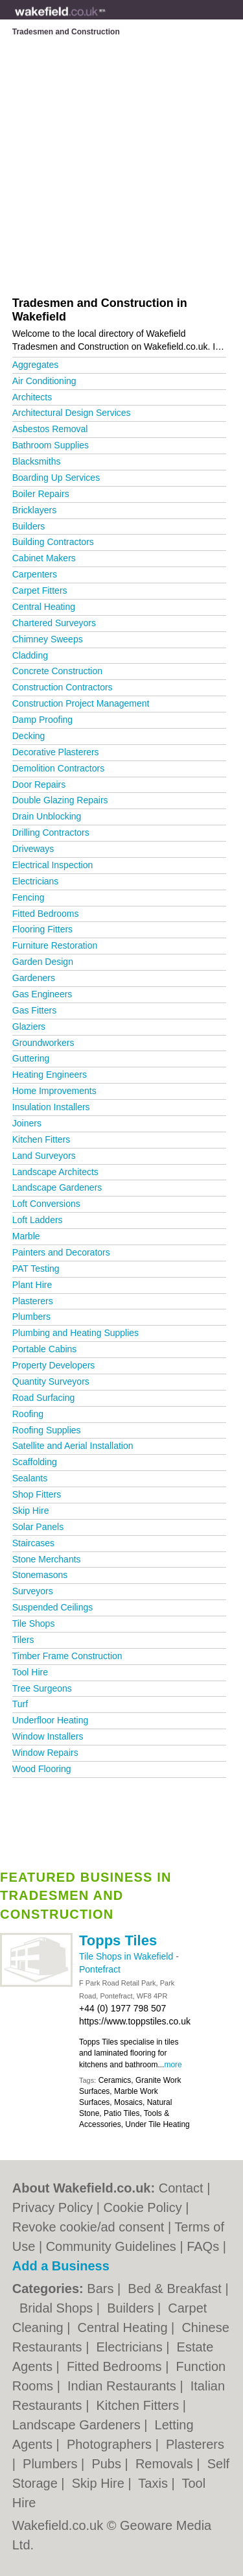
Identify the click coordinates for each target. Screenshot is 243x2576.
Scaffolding (34, 1462)
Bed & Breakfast (176, 2288)
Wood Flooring (41, 1769)
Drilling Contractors (50, 832)
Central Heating (43, 606)
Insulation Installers (51, 1107)
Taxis (154, 2483)
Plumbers (31, 1316)
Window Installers (48, 1736)
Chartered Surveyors (54, 623)
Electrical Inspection (52, 865)
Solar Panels (38, 1527)
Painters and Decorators (61, 1252)
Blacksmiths (36, 461)
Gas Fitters (34, 1010)
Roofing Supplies (46, 1430)
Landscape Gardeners (57, 1187)
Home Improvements (54, 1091)
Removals (165, 2464)
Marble (26, 1236)
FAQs (203, 2246)
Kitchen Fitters (41, 1139)
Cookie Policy (143, 2207)
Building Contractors (53, 542)
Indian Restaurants (123, 2386)
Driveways (33, 849)
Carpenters (34, 574)
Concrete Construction (57, 671)
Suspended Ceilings (52, 1607)
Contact (181, 2188)
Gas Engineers (42, 994)
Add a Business (61, 2266)
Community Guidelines (111, 2246)
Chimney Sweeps (47, 639)
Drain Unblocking (47, 816)
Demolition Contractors (58, 768)
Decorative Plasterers (55, 752)
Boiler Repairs (40, 494)
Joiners (26, 1123)
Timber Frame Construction (67, 1656)
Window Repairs (45, 1752)
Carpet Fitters (39, 590)
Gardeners (33, 978)
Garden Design (42, 961)
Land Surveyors (44, 1155)
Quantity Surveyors (50, 1381)
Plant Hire (32, 1285)
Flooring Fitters (42, 929)
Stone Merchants (46, 1559)
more (172, 2064)
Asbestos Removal (50, 429)
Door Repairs (38, 784)
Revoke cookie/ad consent (88, 2227)
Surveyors (32, 1591)
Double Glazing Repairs (60, 800)
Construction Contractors (62, 687)
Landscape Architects (55, 1172)
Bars (102, 2288)
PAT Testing (36, 1268)
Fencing (28, 897)
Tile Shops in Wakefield (127, 1956)
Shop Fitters (36, 1494)
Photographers (111, 2444)
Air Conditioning (44, 381)
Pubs (107, 2464)
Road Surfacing (43, 1397)
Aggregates (35, 364)
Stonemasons (40, 1575)
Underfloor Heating (50, 1720)
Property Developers (53, 1365)
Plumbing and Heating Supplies (75, 1333)
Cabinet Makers (44, 558)
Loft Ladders (37, 1220)
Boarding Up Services (56, 477)
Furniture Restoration (55, 945)
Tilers (23, 1639)
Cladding (30, 655)
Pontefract (100, 1969)
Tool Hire (30, 1672)
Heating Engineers (49, 1074)
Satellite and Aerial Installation (72, 1445)
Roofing (27, 1414)
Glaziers (28, 1026)
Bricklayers (34, 510)
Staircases (33, 1543)
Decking (28, 736)
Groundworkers (43, 1043)
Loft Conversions (46, 1203)
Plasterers (32, 1301)
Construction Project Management (81, 703)
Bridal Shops (58, 2308)
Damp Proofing (42, 719)
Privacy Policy (52, 2207)
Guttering (31, 1058)
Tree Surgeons (42, 1688)
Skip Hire (30, 1510)
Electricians (35, 881)
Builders (28, 526)
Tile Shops (33, 1623)
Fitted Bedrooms (45, 913)
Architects (32, 397)
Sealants (29, 1478)
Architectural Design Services (71, 412)
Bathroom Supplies (50, 445)
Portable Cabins (44, 1349)
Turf (20, 1704)
